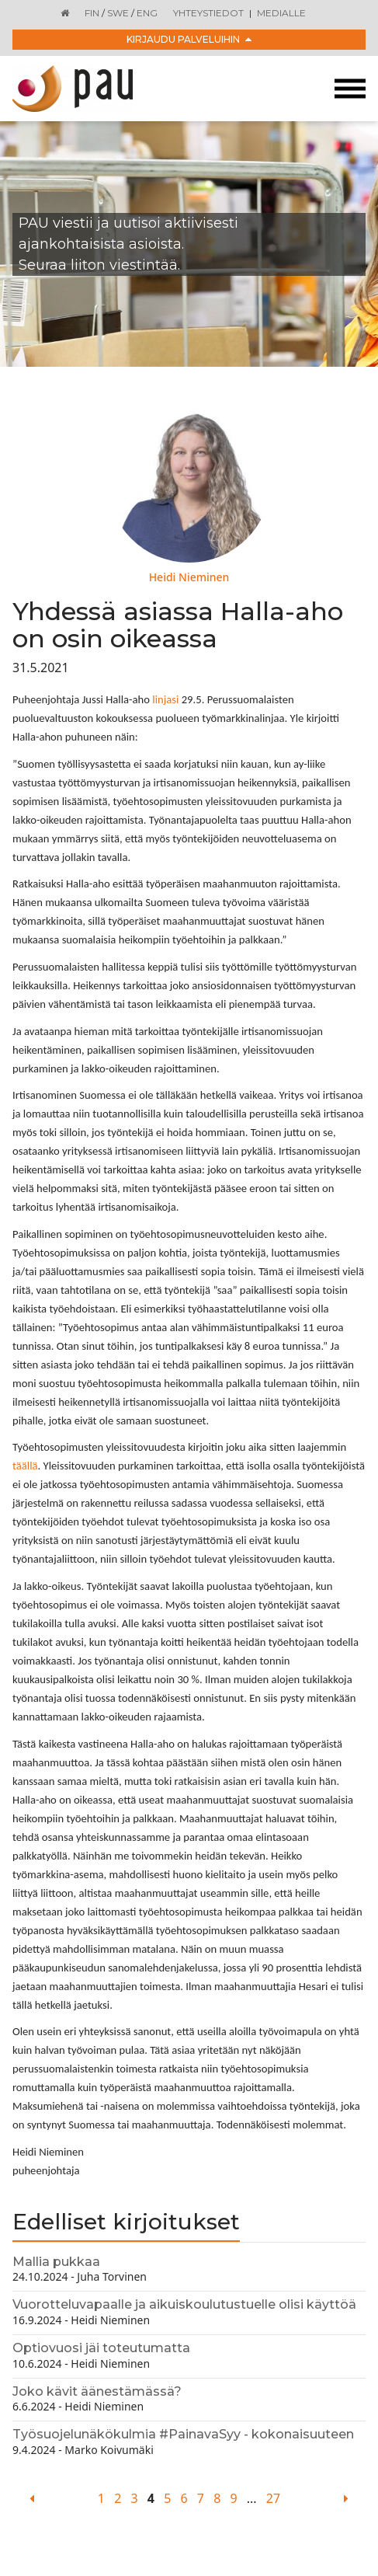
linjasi (165, 699)
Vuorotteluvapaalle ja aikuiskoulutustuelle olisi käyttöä (184, 2304)
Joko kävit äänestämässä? (97, 2391)
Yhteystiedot (208, 13)
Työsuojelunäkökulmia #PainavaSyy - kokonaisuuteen (183, 2434)
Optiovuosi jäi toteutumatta (101, 2348)
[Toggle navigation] (350, 89)
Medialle (281, 13)
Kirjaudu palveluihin (189, 39)
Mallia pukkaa (56, 2261)
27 (273, 2498)
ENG (147, 13)
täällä (25, 1466)
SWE (118, 13)
